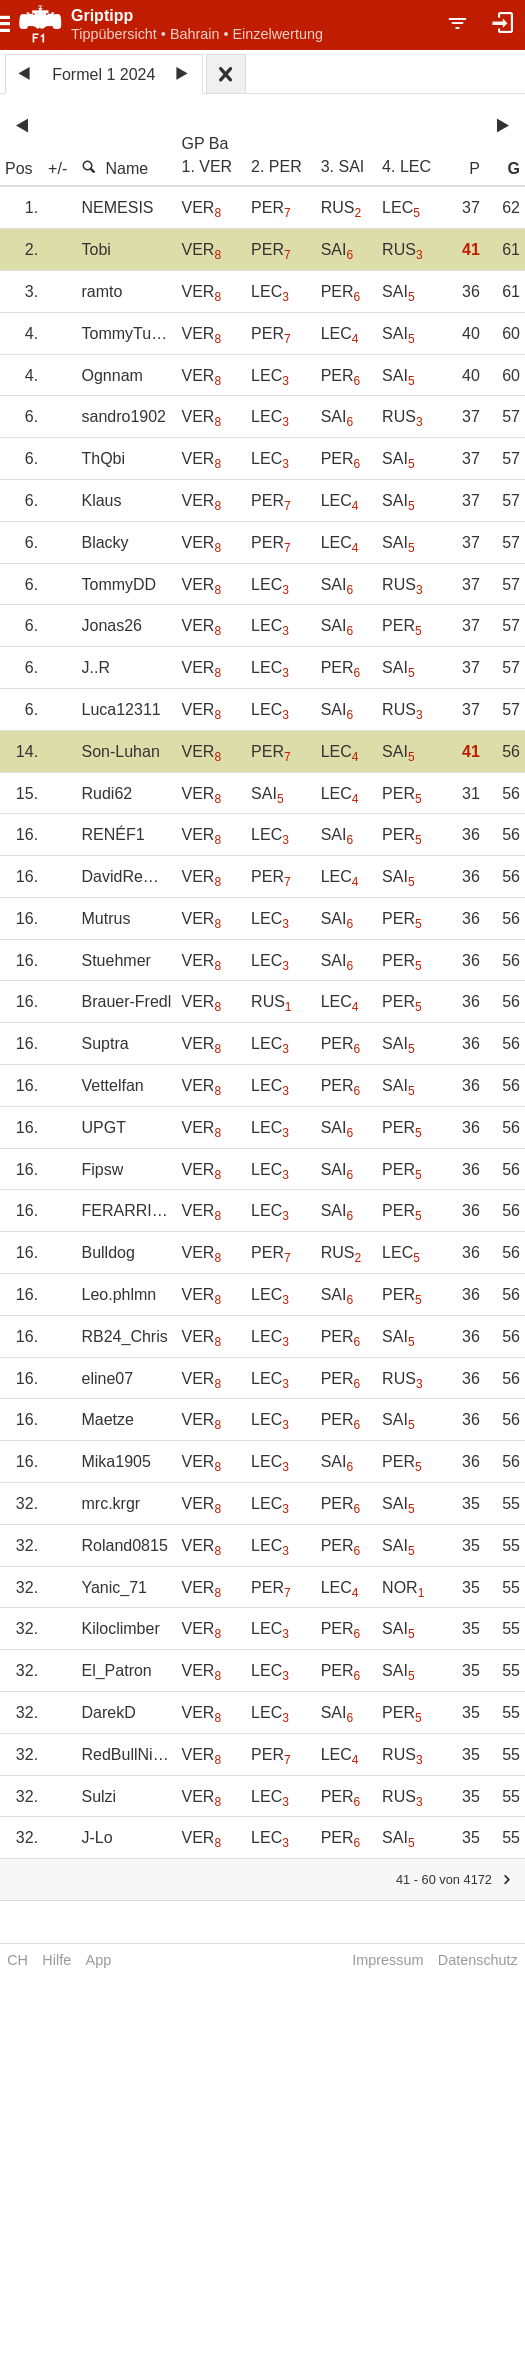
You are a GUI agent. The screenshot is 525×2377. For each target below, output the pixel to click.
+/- (57, 168)
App (99, 1960)
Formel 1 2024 (103, 74)
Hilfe (56, 1960)
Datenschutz (478, 1960)
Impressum (387, 1960)
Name (114, 168)
